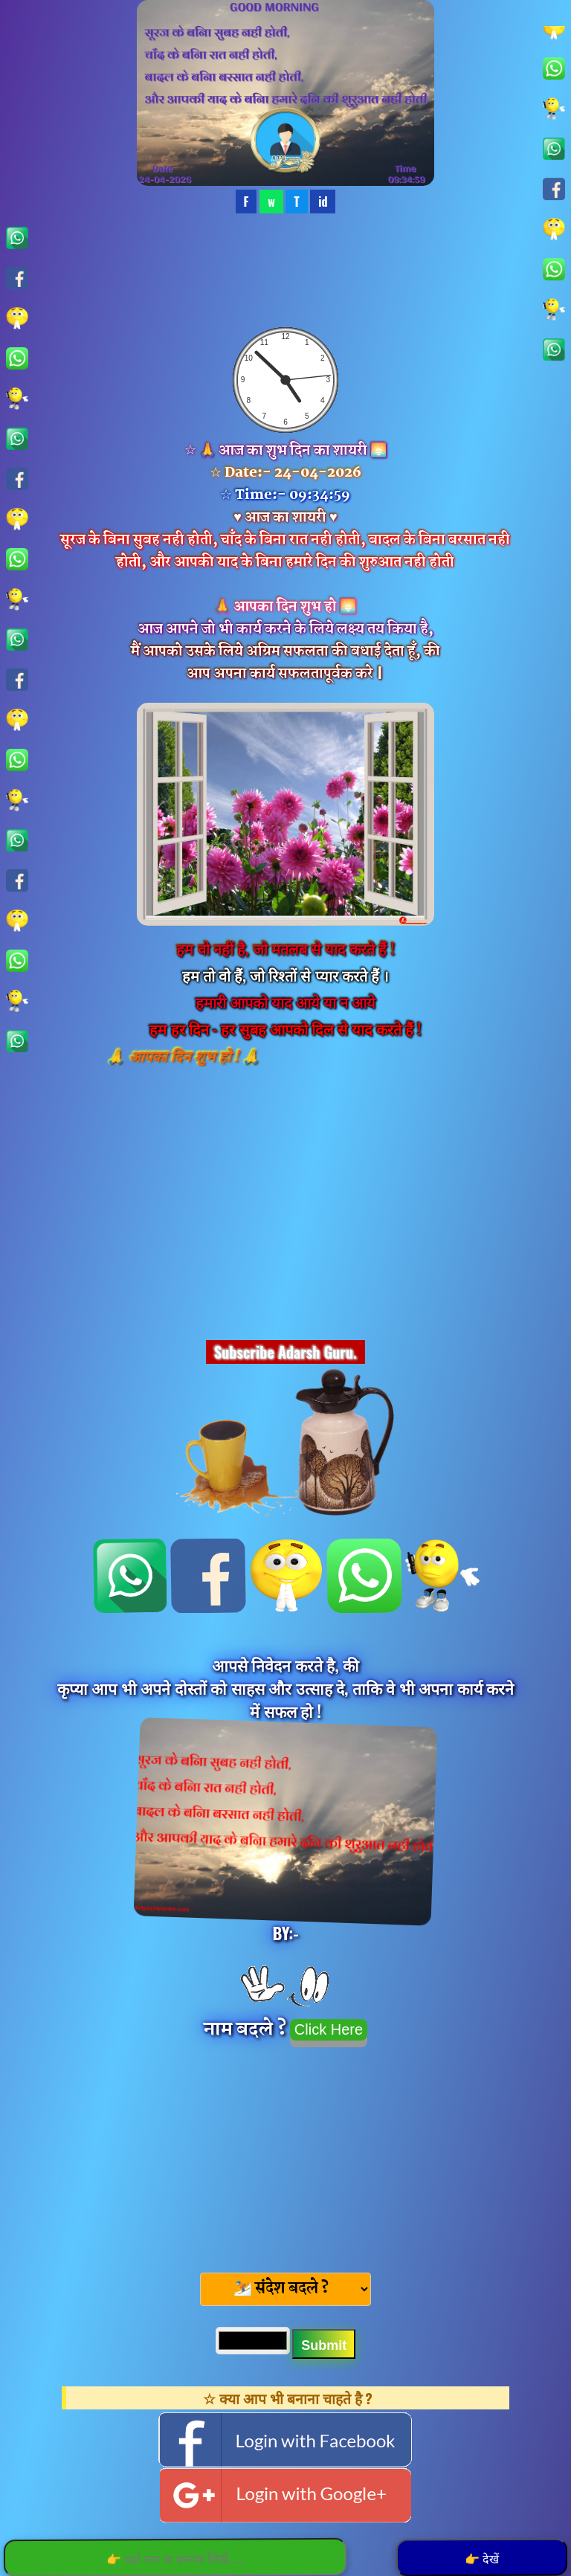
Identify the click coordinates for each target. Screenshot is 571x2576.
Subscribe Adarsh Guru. (285, 1352)
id (322, 201)
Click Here (328, 2029)
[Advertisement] (285, 2155)
